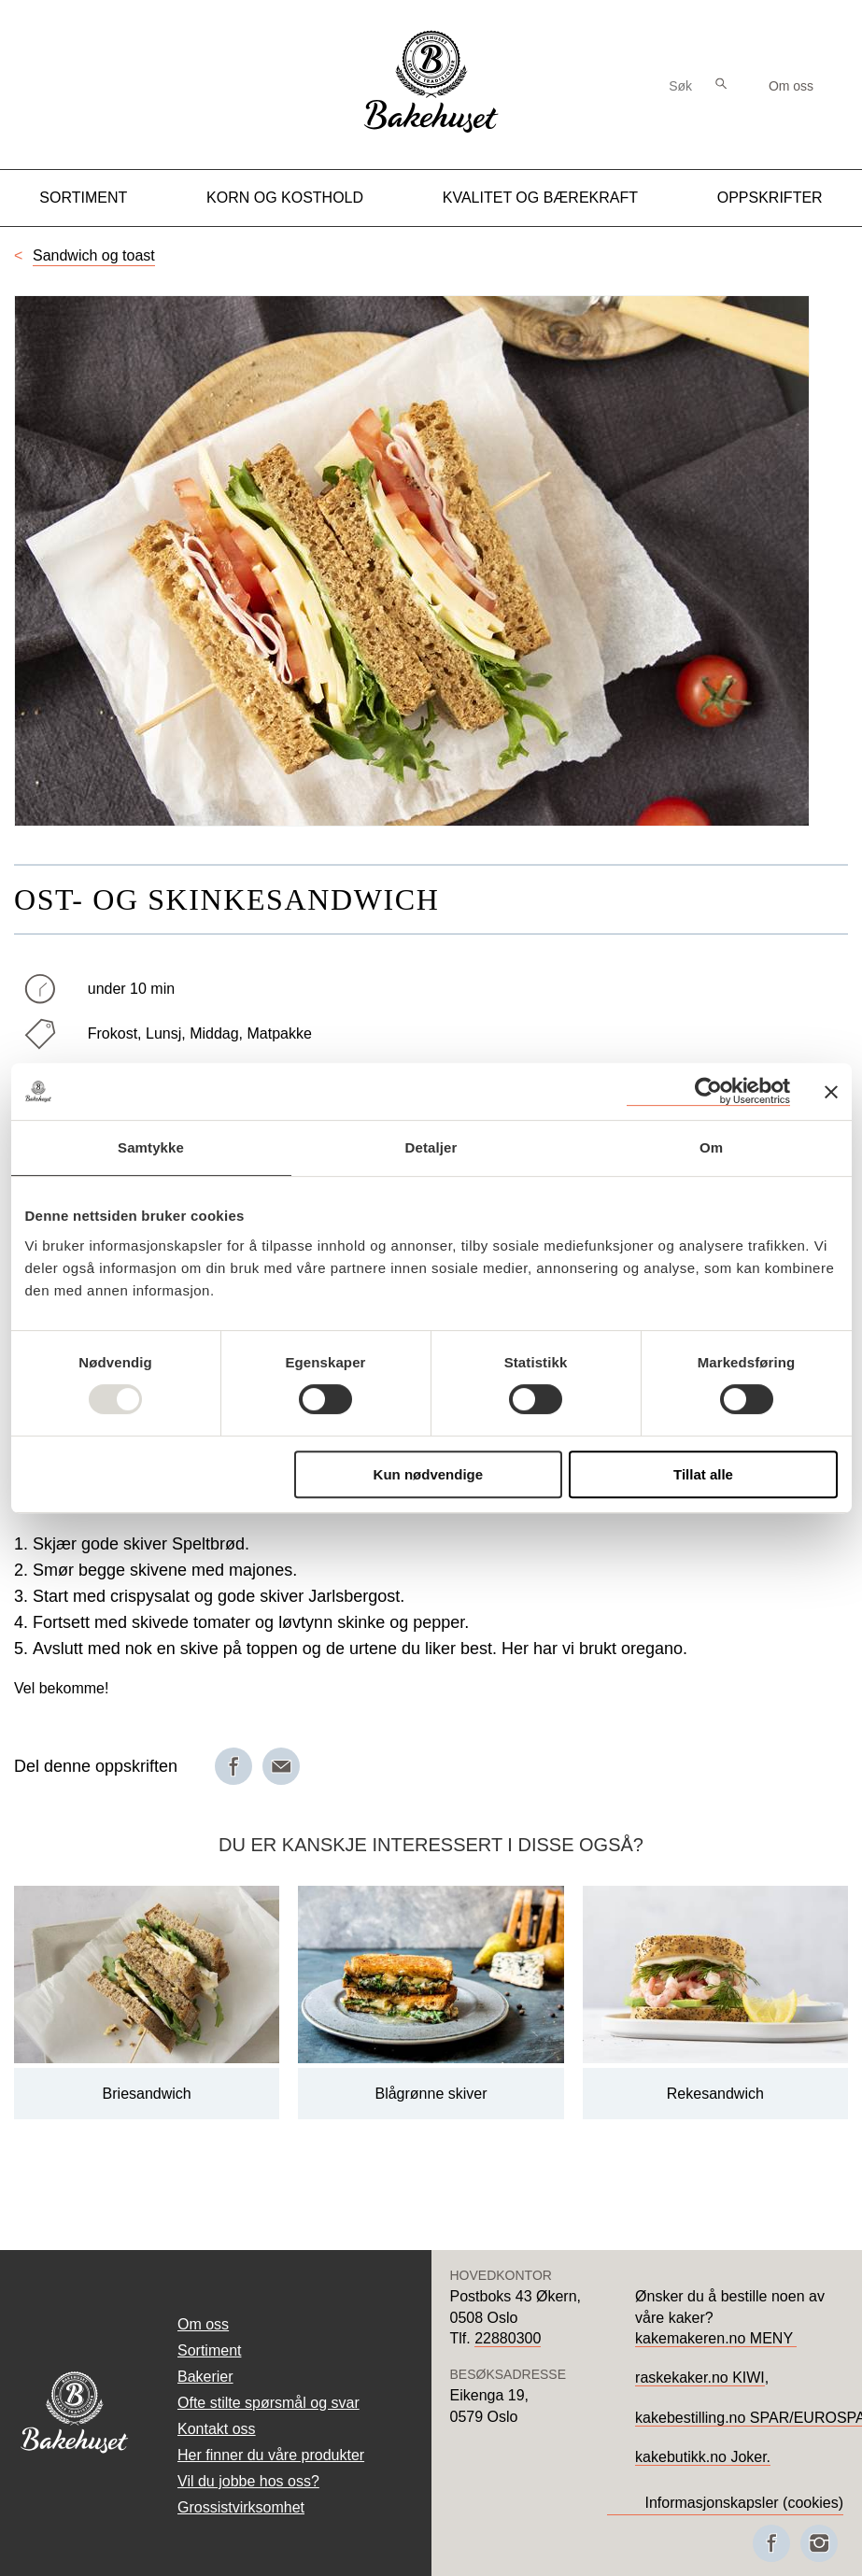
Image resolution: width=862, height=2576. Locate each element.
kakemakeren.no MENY (716, 2338)
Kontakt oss (216, 2429)
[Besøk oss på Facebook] (771, 2543)
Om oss (791, 85)
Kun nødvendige (429, 1474)
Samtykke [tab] (151, 1147)
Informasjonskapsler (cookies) (743, 2503)
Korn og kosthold (284, 197)
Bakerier (205, 2377)
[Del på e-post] (281, 1766)
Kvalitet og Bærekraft (540, 197)
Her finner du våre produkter (270, 2455)
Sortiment (83, 197)
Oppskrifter (770, 197)
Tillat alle (703, 1474)
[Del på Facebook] (233, 1766)
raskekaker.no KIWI (700, 2377)
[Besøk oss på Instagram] (819, 2543)
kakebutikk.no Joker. (702, 2457)
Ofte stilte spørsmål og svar (268, 2403)
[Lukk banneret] (831, 1091)
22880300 (507, 2338)
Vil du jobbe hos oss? (248, 2481)
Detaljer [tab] (431, 1147)
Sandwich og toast (94, 255)
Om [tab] (711, 1147)
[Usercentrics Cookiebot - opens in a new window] (708, 1091)
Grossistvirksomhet (240, 2507)
